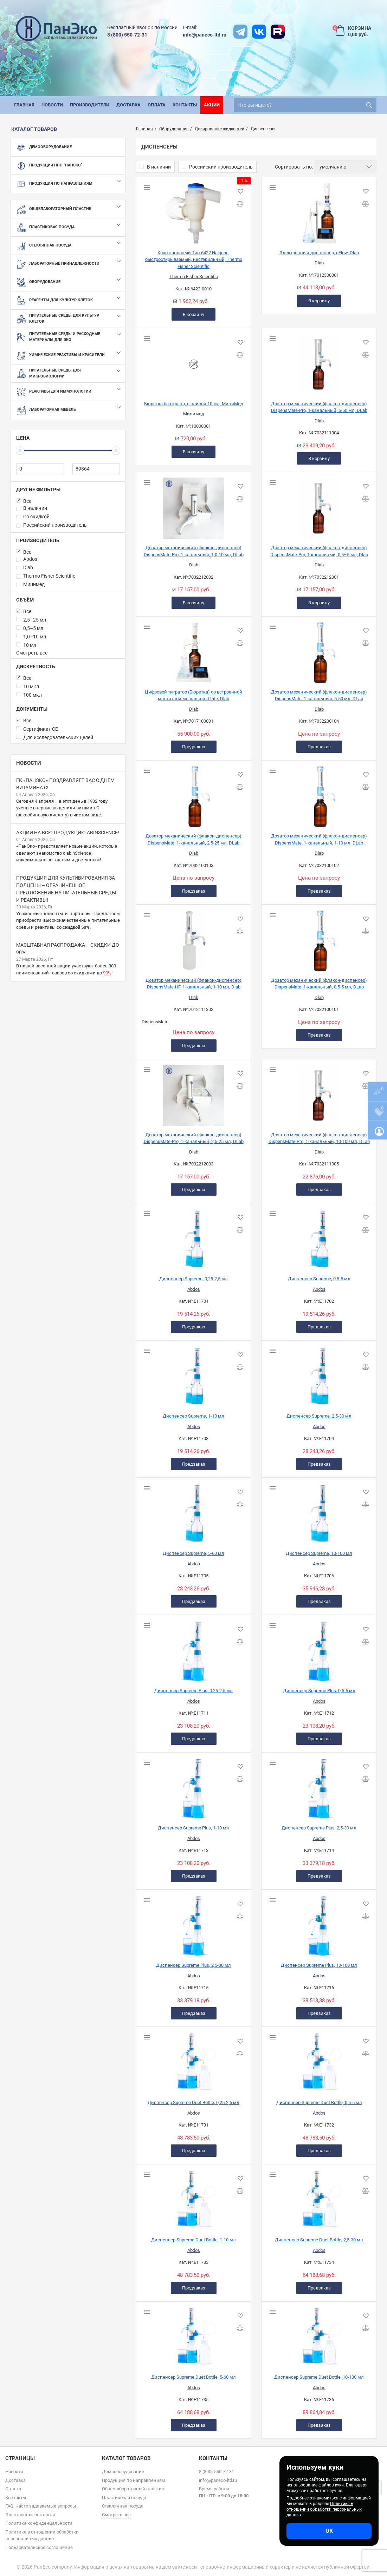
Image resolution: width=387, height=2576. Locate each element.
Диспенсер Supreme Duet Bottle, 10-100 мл (319, 2377)
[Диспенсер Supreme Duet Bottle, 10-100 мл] (319, 2335)
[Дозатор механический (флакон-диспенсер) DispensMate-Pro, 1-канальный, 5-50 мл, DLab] (319, 361)
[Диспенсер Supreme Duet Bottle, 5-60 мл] (193, 2335)
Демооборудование (123, 2471)
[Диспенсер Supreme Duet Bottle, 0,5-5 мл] (319, 2060)
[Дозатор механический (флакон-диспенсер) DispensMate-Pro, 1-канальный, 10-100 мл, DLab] (319, 1092)
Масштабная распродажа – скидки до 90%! (67, 948)
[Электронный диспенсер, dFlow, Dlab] (319, 210)
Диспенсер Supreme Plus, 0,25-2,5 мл (193, 1690)
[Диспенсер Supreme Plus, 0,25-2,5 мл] (193, 1648)
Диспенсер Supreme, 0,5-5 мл (319, 1278)
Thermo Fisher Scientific (193, 276)
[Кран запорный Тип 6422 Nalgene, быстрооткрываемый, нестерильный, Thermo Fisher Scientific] (193, 210)
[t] (240, 32)
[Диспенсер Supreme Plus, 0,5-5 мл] (319, 1648)
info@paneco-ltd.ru (204, 35)
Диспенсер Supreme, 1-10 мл (193, 1416)
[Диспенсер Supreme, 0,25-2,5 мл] (193, 1236)
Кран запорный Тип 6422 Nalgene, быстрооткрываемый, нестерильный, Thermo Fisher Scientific (193, 259)
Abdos (193, 1289)
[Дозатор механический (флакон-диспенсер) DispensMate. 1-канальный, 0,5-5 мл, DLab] (319, 938)
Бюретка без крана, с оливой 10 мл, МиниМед (193, 403)
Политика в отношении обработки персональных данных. (324, 2509)
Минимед (193, 413)
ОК (329, 2531)
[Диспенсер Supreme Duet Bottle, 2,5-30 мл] (319, 2197)
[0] (40, 468)
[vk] (259, 32)
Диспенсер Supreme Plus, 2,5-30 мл (319, 1828)
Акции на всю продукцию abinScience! (67, 832)
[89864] (96, 468)
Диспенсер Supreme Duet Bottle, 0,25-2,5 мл (193, 2102)
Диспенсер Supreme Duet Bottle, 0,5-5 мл (319, 2102)
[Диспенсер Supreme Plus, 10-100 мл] (319, 1923)
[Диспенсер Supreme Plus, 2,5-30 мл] (319, 1786)
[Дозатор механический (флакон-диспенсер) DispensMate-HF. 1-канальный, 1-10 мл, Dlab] (193, 938)
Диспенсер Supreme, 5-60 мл (193, 1553)
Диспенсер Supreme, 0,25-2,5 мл (193, 1278)
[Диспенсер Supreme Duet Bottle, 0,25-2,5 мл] (193, 2060)
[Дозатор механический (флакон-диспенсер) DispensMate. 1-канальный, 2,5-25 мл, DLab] (193, 794)
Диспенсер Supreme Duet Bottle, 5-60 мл (193, 2377)
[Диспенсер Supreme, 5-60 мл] (193, 1511)
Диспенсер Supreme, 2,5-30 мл (318, 1416)
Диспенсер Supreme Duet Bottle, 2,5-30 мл (319, 2239)
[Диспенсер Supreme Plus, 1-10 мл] (193, 1786)
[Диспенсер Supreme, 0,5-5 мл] (319, 1236)
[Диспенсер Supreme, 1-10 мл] (193, 1374)
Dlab (319, 262)
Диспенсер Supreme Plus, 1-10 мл (193, 1828)
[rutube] (278, 32)
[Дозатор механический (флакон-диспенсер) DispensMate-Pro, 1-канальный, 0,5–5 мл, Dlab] (319, 505)
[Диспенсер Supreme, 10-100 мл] (319, 1511)
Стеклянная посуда (122, 2506)
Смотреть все (31, 653)
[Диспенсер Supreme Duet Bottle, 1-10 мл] (193, 2197)
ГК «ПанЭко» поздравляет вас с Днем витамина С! (65, 783)
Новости (28, 763)
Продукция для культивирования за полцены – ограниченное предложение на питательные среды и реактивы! (66, 889)
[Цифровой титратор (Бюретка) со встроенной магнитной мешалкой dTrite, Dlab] (193, 650)
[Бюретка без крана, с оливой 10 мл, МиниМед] (193, 361)
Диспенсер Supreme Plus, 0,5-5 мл (319, 1690)
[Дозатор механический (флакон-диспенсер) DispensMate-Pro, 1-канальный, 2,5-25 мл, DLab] (193, 1092)
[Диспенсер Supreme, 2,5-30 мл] (319, 1374)
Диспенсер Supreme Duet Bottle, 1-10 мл (193, 2239)
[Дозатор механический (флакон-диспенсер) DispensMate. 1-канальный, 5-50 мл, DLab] (319, 650)
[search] (305, 105)
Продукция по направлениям (133, 2480)
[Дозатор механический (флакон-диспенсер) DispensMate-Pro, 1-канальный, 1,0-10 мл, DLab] (193, 505)
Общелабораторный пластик (133, 2488)
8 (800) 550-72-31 (127, 35)
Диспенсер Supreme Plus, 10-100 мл (319, 1965)
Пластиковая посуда (124, 2497)
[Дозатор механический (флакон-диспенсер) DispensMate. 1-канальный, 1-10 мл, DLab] (319, 794)
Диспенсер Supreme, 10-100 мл (319, 1553)
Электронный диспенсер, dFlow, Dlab (319, 252)
